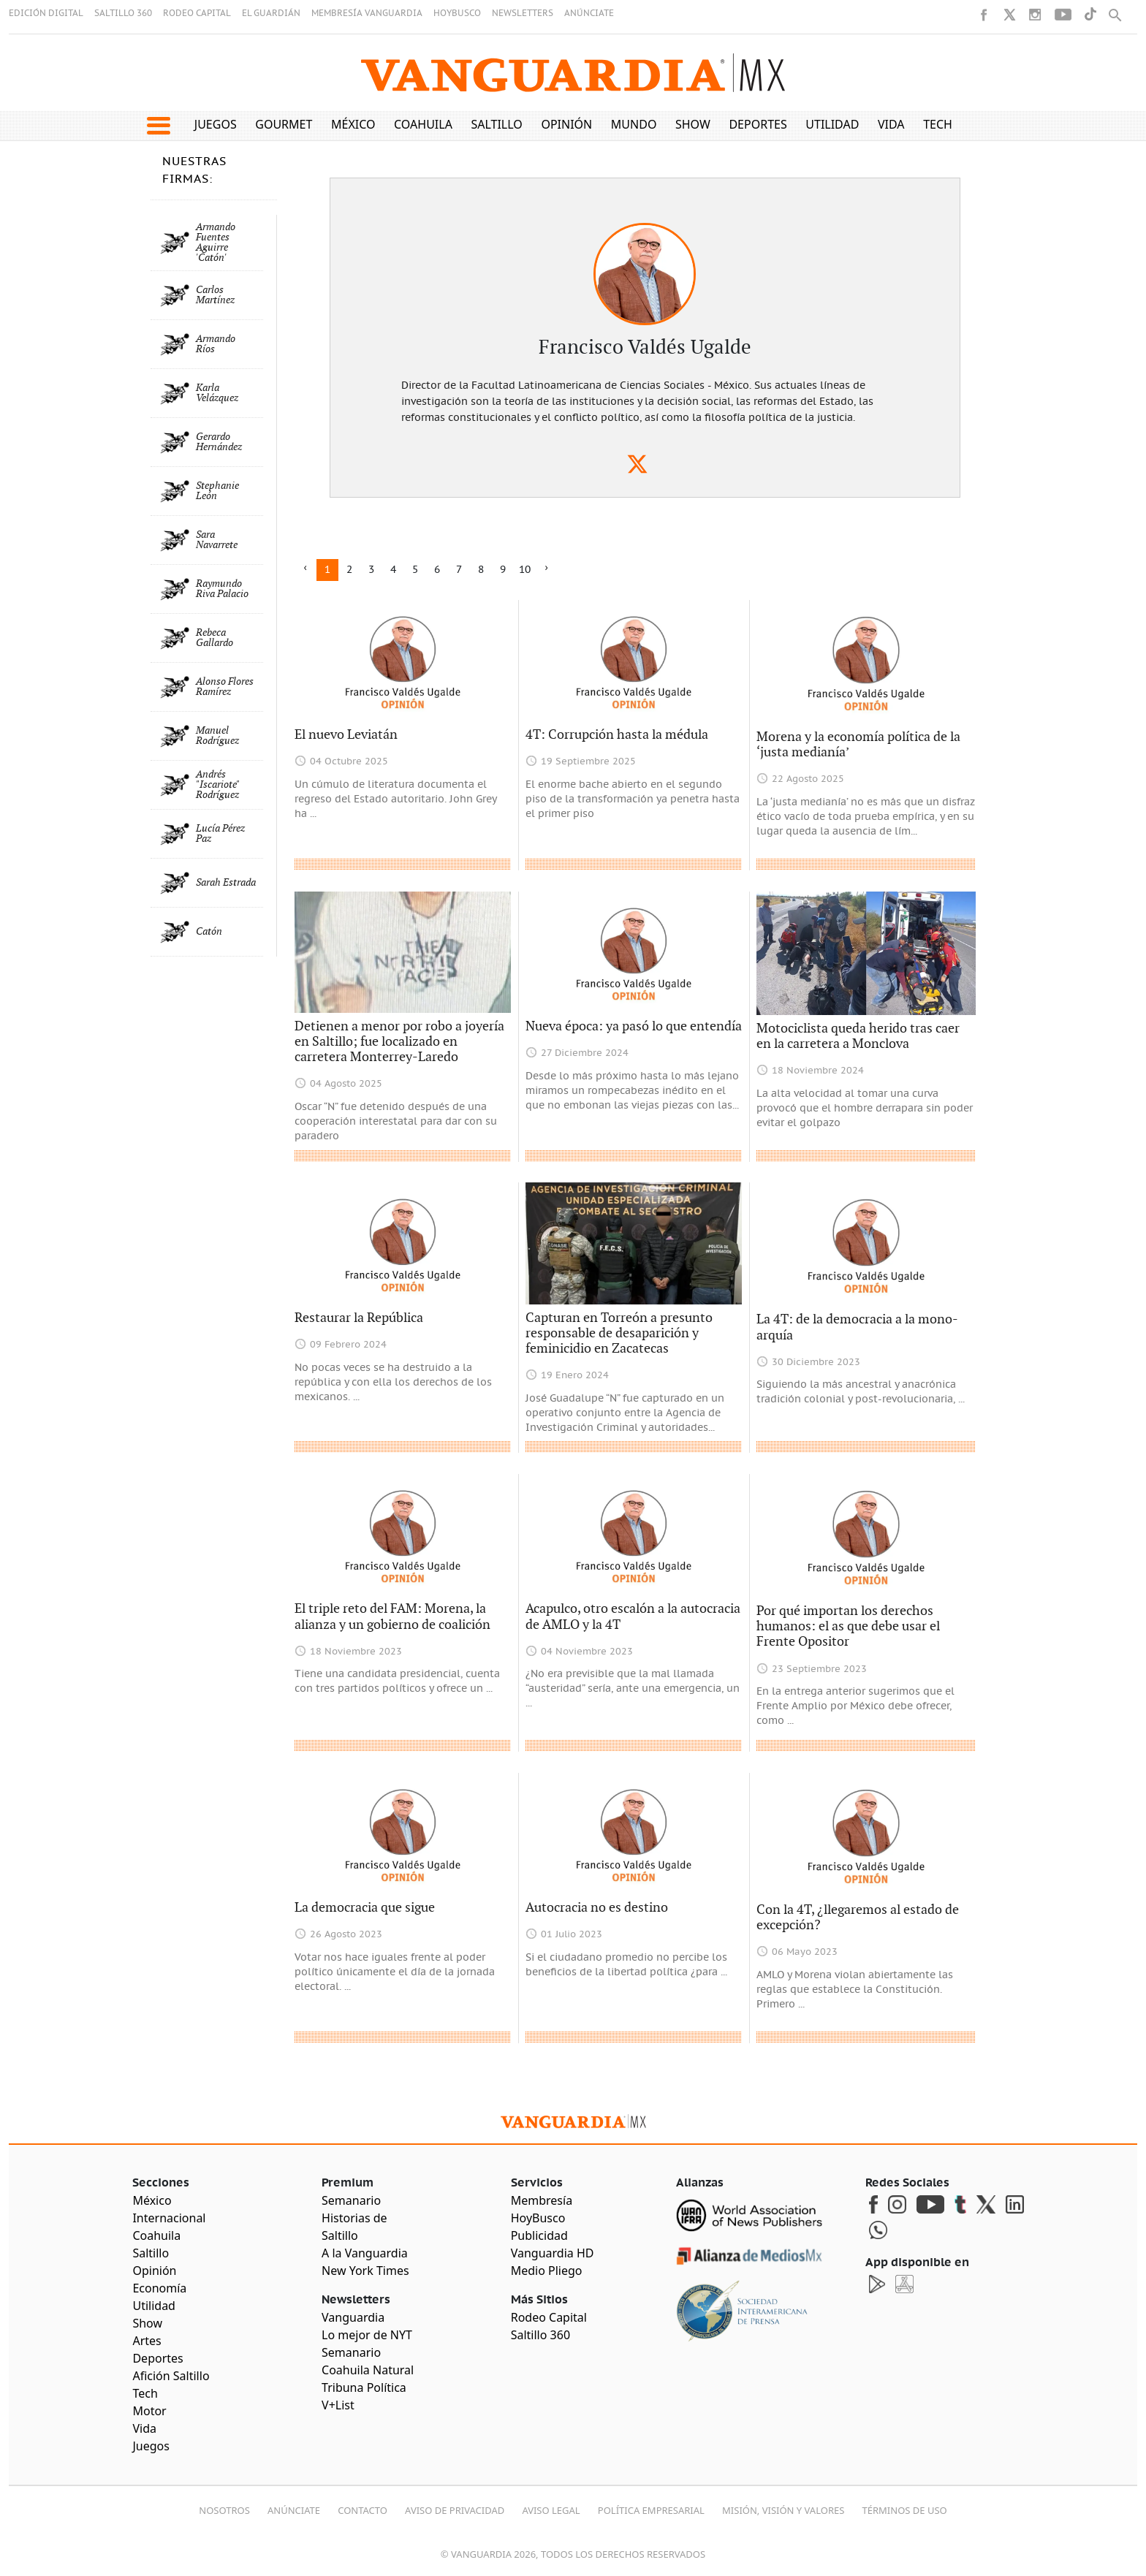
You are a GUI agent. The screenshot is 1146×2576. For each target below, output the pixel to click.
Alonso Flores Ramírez (225, 687)
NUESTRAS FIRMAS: (194, 170)
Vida (891, 124)
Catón (209, 932)
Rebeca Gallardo (214, 638)
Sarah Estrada (226, 883)
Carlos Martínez (215, 295)
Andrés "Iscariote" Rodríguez (217, 785)
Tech (937, 124)
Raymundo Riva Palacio (222, 589)
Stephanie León (217, 491)
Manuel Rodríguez (217, 736)
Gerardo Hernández (219, 442)
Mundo (634, 124)
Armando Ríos (215, 344)
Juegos (215, 124)
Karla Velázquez (217, 393)
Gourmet (283, 124)
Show (692, 124)
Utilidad (832, 124)
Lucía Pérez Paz (220, 834)
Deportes (757, 124)
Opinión (566, 124)
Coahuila (423, 124)
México (353, 124)
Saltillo (496, 124)
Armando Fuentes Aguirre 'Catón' (215, 242)
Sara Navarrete (217, 540)
